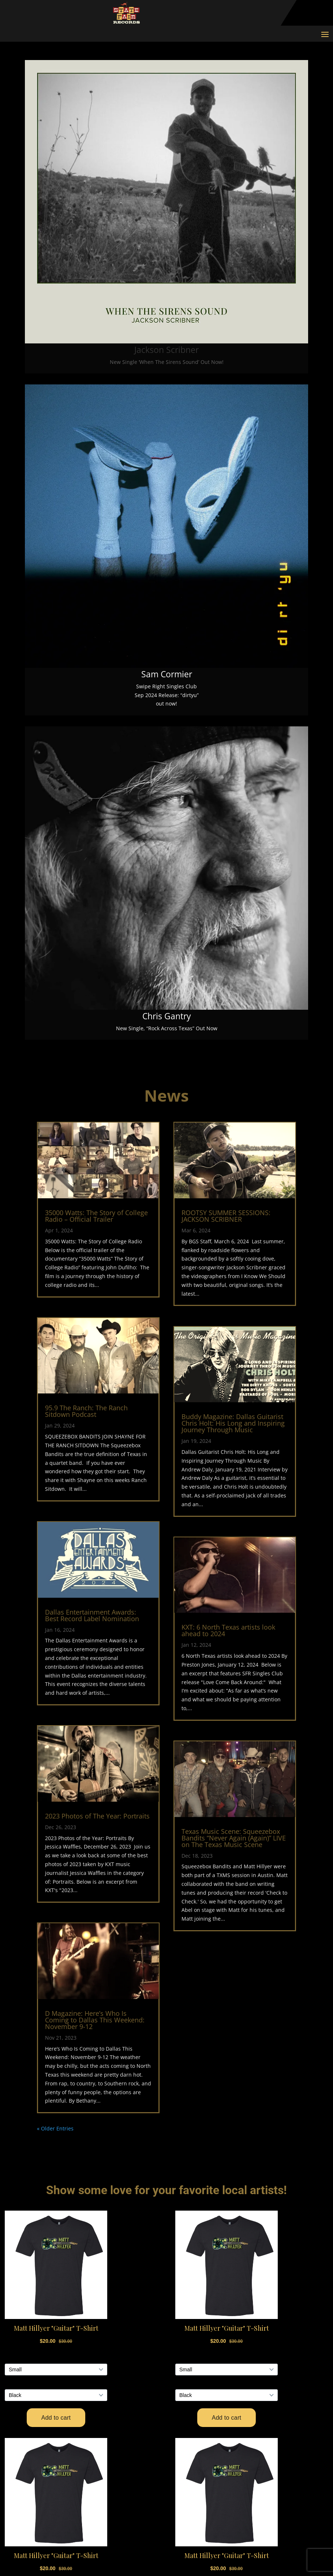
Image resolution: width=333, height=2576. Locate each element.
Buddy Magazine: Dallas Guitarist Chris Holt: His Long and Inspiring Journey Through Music (233, 1423)
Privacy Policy (61, 2441)
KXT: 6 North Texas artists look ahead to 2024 (228, 1630)
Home (188, 2318)
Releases (194, 2354)
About (189, 2390)
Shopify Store (61, 2492)
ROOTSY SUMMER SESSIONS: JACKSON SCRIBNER (226, 1216)
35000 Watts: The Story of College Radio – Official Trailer (96, 1216)
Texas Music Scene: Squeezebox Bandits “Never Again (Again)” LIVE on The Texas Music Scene (234, 1838)
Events (190, 2342)
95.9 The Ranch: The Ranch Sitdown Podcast (86, 1411)
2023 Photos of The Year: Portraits (97, 1816)
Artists (191, 2330)
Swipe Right (198, 2366)
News (188, 2378)
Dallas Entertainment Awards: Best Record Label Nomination (92, 1615)
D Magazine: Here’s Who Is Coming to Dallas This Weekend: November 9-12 (95, 2020)
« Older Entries (55, 2128)
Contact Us (57, 2429)
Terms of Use (60, 2453)
